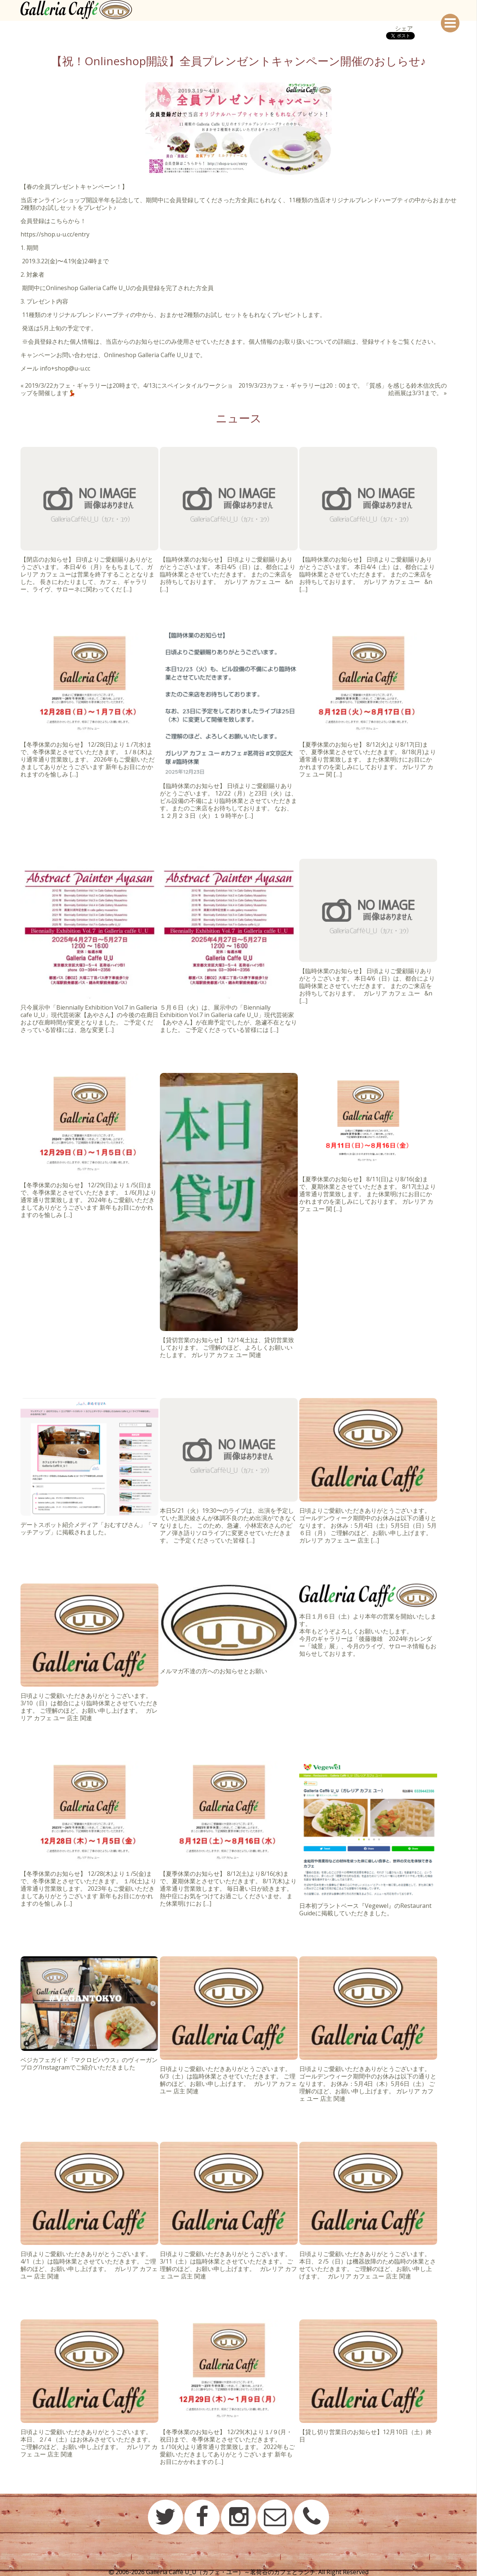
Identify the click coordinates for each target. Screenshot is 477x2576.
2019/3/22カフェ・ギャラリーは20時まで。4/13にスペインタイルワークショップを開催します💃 (126, 389)
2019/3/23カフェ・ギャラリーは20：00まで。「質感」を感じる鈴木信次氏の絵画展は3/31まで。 (342, 389)
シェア (404, 28)
